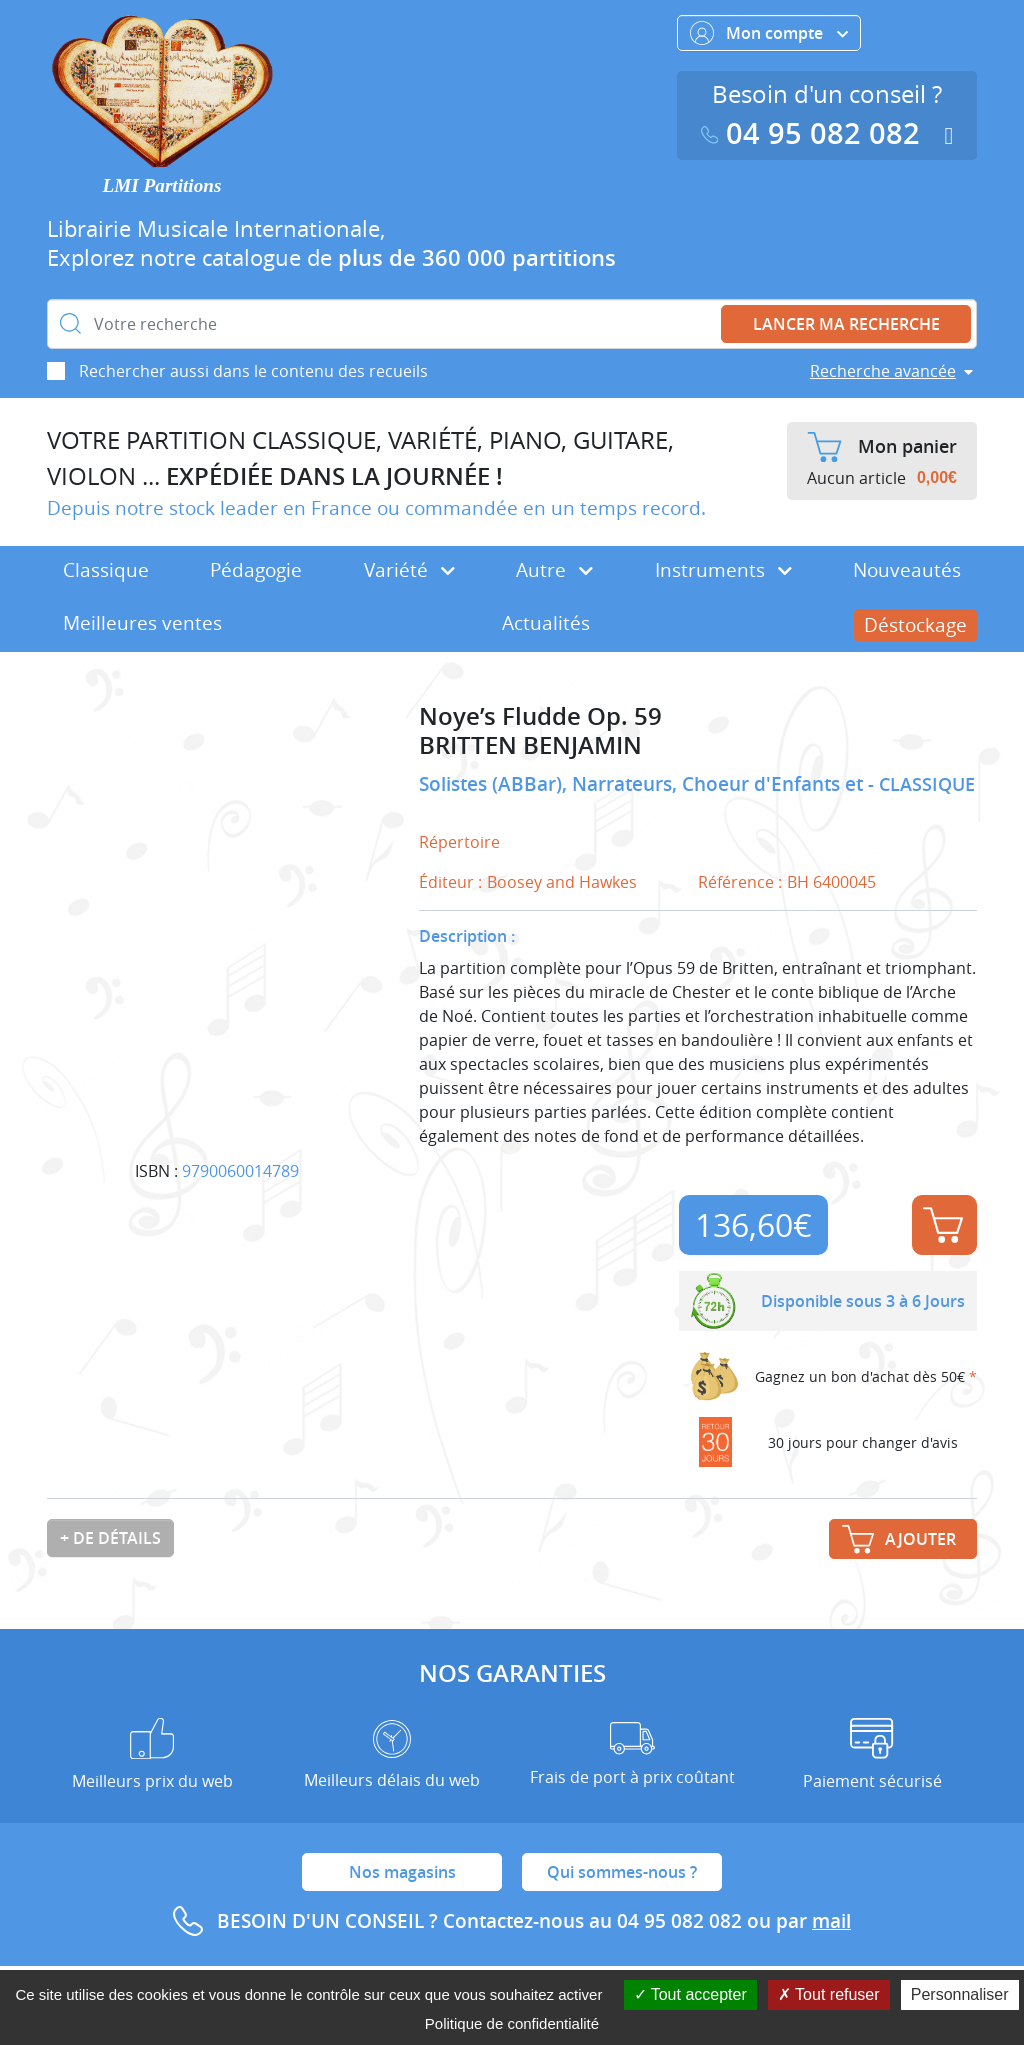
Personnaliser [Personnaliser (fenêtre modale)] (960, 1994)
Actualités (546, 623)
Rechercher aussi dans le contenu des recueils (253, 371)
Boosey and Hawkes (562, 882)
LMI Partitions (162, 185)
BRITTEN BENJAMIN (530, 745)
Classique (106, 570)
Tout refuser (829, 1994)
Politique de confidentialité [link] (512, 2023)
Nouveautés (907, 570)
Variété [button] (409, 570)
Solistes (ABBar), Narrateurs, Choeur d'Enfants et (643, 784)
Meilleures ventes (142, 623)
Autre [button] (554, 570)
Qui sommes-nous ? (622, 1872)
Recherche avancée (883, 371)
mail (831, 1921)
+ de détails (110, 1538)
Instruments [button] (723, 570)
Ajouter (943, 1225)
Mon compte (769, 33)
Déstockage (915, 625)
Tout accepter (690, 1994)
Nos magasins (402, 1872)
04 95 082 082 (815, 133)
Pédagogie (256, 570)
